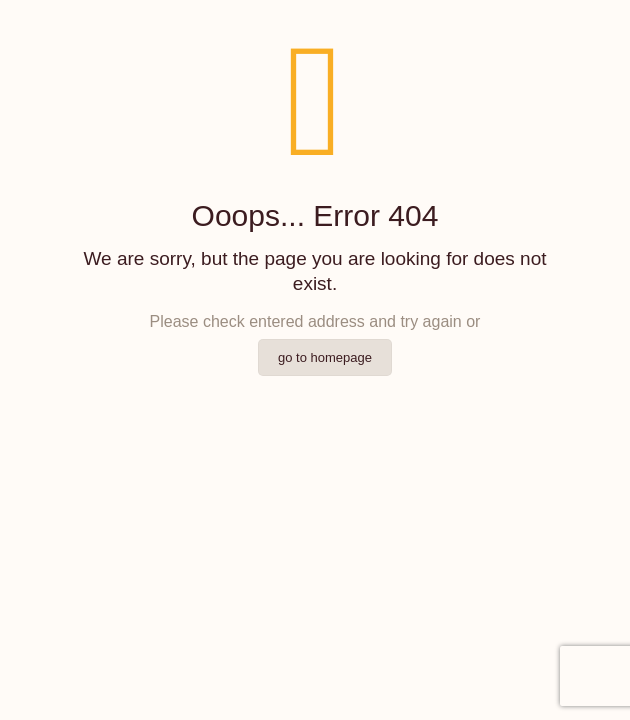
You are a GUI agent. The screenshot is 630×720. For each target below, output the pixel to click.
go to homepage (325, 357)
